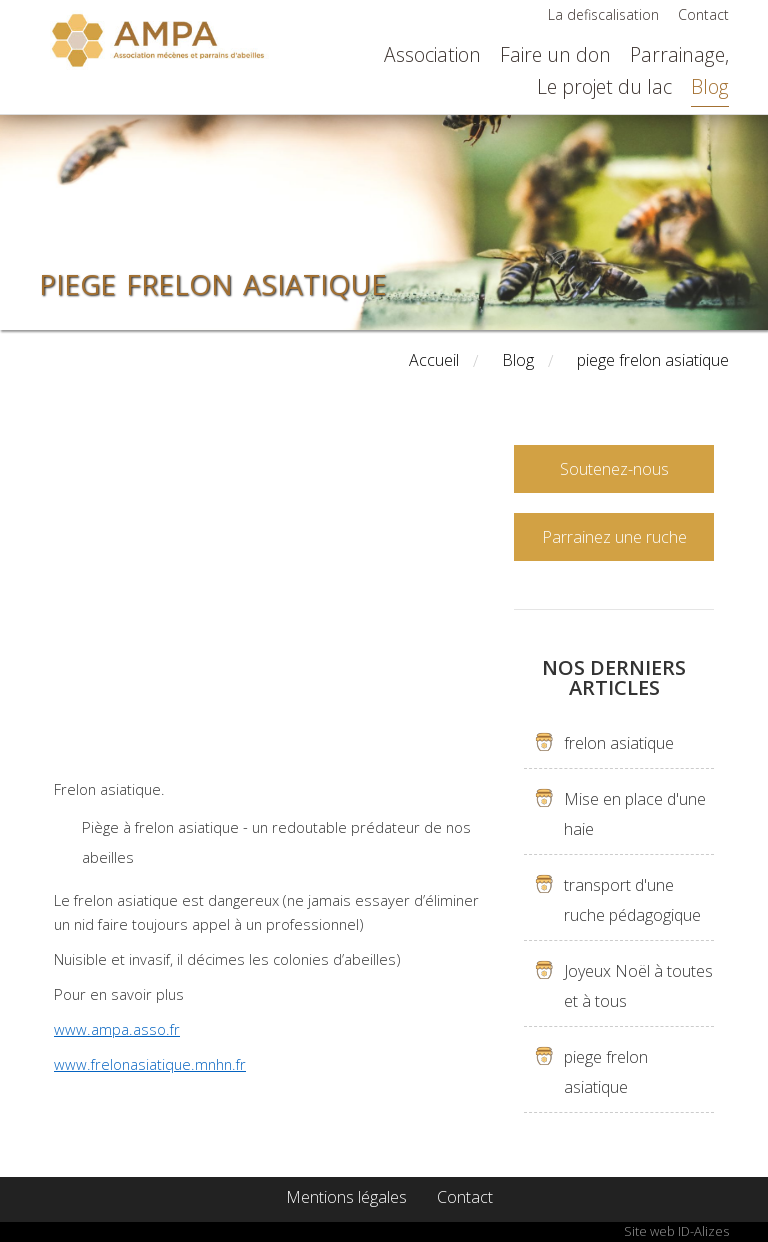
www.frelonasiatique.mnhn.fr (150, 1064)
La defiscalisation (603, 14)
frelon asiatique (619, 743)
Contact (703, 14)
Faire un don (555, 54)
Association (432, 54)
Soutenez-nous (614, 469)
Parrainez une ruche (614, 537)
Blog (710, 86)
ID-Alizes (703, 1231)
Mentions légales (346, 1197)
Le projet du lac (604, 86)
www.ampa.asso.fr (117, 1029)
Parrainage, (679, 54)
